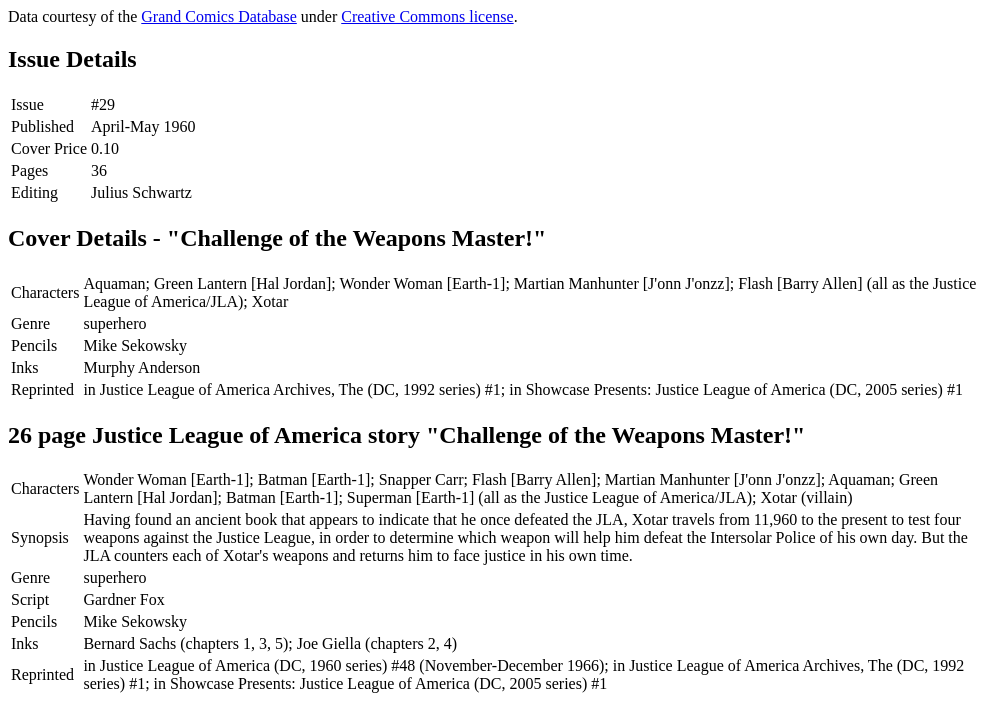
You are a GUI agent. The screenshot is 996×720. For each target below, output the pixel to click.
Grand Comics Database (219, 16)
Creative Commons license (427, 16)
